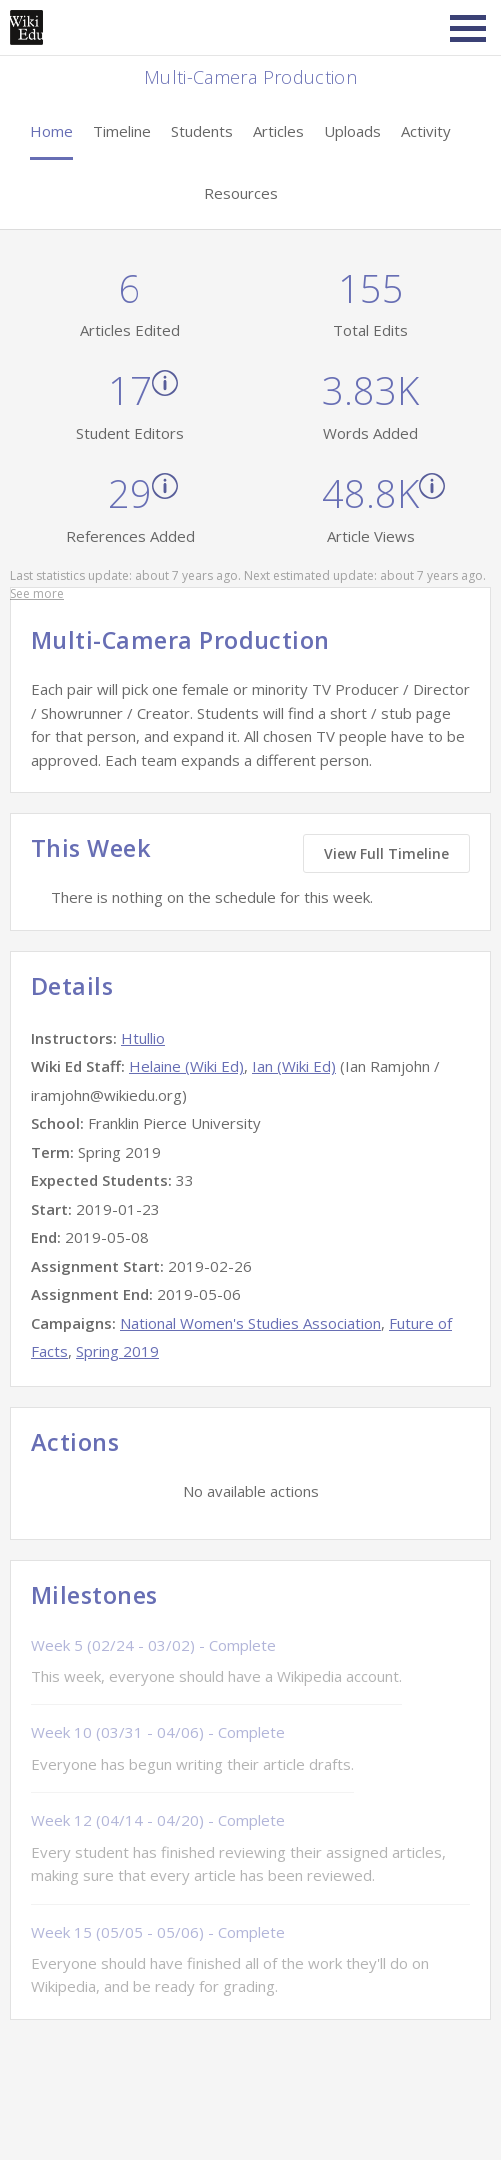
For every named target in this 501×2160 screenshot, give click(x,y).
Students (202, 131)
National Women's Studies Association (250, 1323)
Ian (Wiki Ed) (294, 1066)
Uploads (352, 131)
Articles (278, 131)
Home (51, 131)
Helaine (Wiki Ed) (186, 1066)
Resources (241, 193)
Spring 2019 (117, 1351)
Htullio (143, 1038)
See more (37, 593)
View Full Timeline (386, 853)
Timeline (122, 131)
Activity (426, 131)
